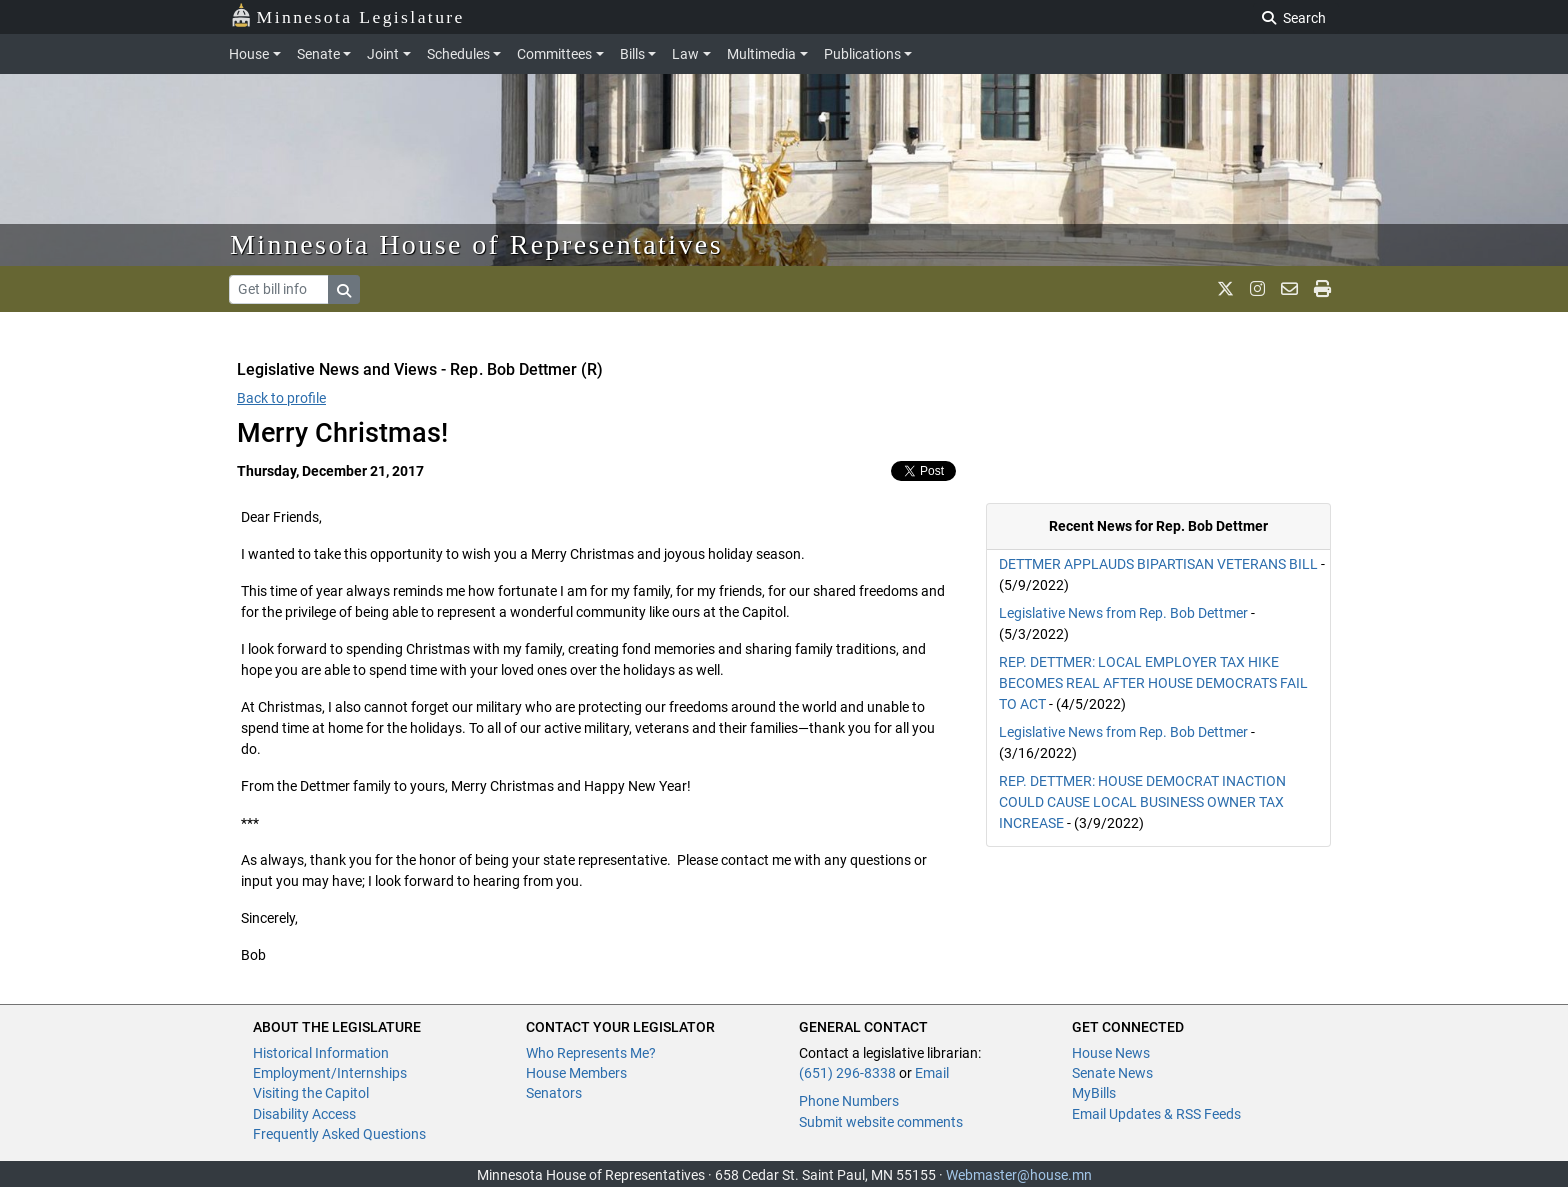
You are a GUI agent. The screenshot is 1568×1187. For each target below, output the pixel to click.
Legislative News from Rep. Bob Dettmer (1123, 613)
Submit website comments (881, 1122)
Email (932, 1073)
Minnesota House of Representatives (476, 244)
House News (1111, 1053)
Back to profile (281, 398)
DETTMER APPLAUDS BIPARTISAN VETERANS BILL (1158, 564)
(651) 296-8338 (847, 1073)
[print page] (1322, 289)
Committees (554, 54)
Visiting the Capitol (311, 1093)
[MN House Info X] (1225, 289)
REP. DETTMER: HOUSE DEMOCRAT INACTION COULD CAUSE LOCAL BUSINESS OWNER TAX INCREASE (1142, 802)
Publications (862, 54)
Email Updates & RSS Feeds (1156, 1114)
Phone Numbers (849, 1101)
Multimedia (761, 54)
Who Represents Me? (591, 1053)
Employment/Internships (330, 1073)
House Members (576, 1073)
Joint (383, 54)
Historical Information (321, 1053)
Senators (554, 1093)
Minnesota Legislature (347, 15)
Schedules (458, 54)
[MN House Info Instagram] (1257, 289)
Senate (318, 54)
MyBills (1094, 1093)
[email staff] (1289, 289)
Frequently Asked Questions (339, 1134)
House (249, 54)
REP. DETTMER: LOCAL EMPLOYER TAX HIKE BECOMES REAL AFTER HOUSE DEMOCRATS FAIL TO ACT (1153, 683)
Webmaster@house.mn (1019, 1175)
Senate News (1112, 1073)
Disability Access (304, 1114)
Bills (632, 54)
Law (685, 54)
